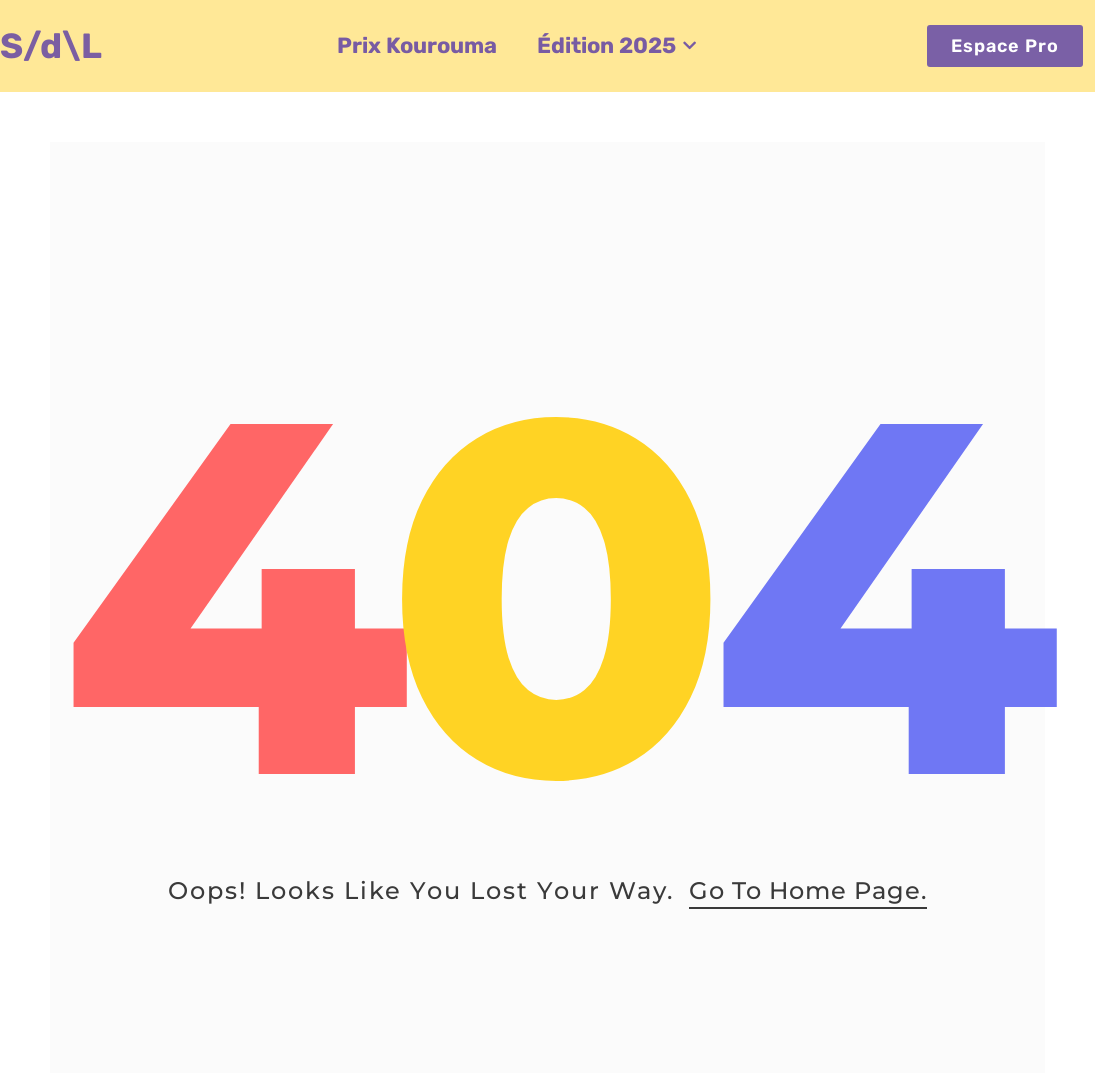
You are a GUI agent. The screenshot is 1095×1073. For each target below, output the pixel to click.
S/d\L (51, 46)
